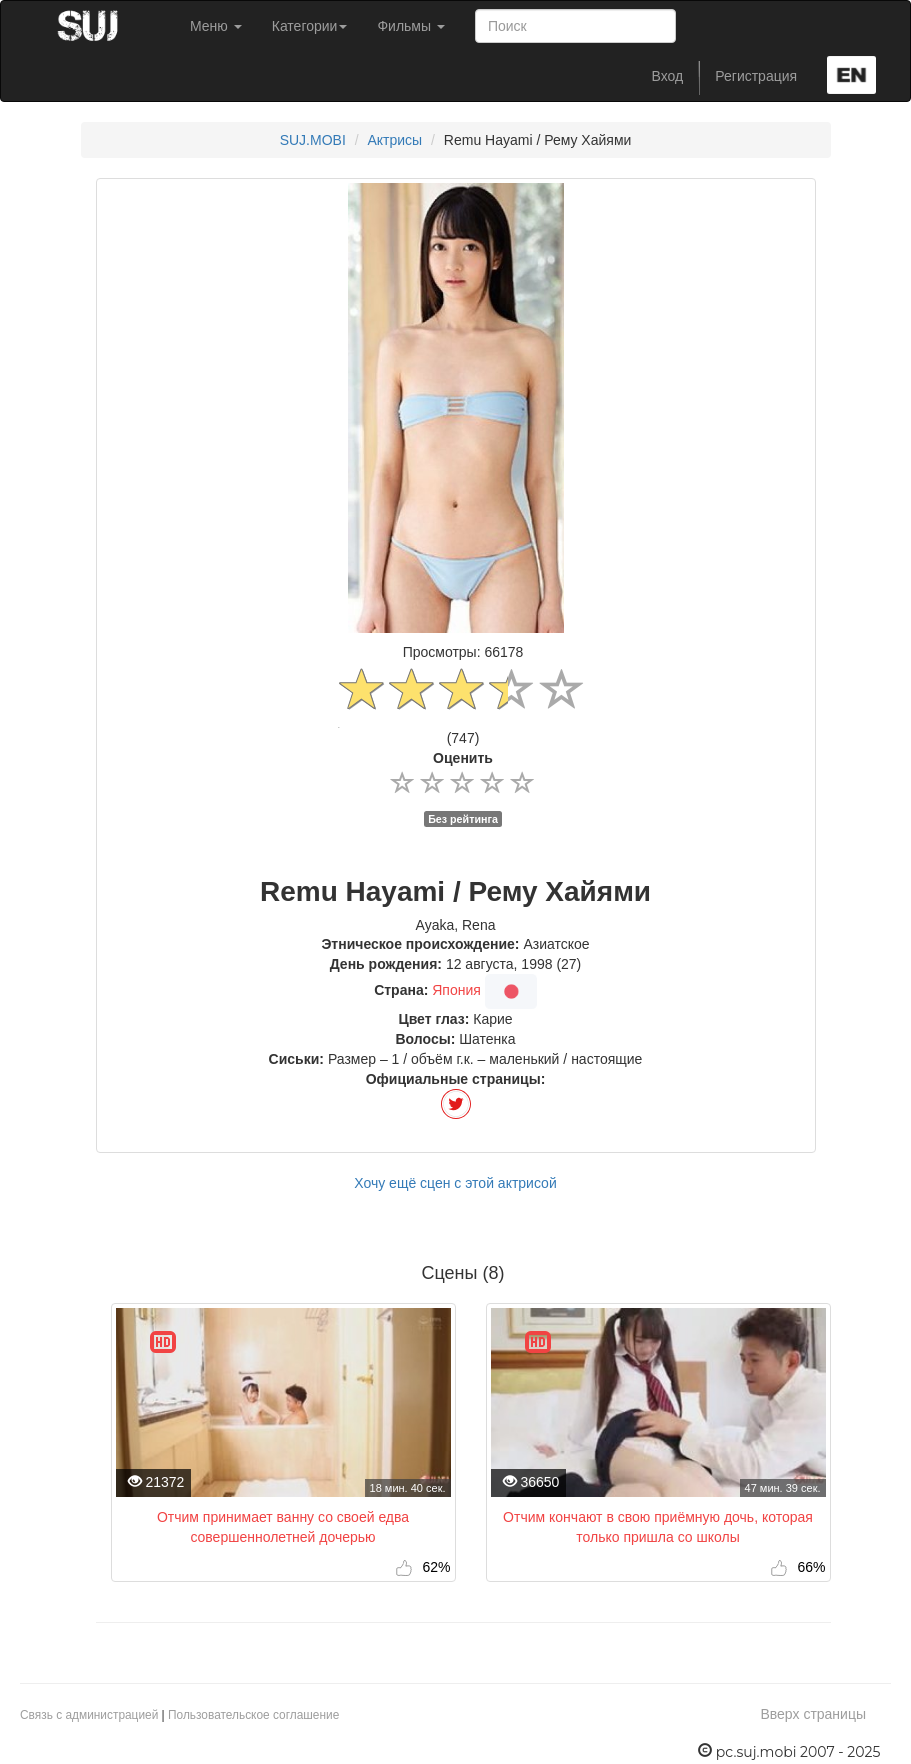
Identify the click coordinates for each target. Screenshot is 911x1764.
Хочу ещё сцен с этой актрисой (455, 1183)
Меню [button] (216, 26)
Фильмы (411, 26)
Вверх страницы (813, 1714)
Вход (668, 76)
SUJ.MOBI (313, 140)
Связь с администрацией (89, 1715)
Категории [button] (310, 26)
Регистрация (756, 76)
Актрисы (394, 140)
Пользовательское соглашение (253, 1715)
